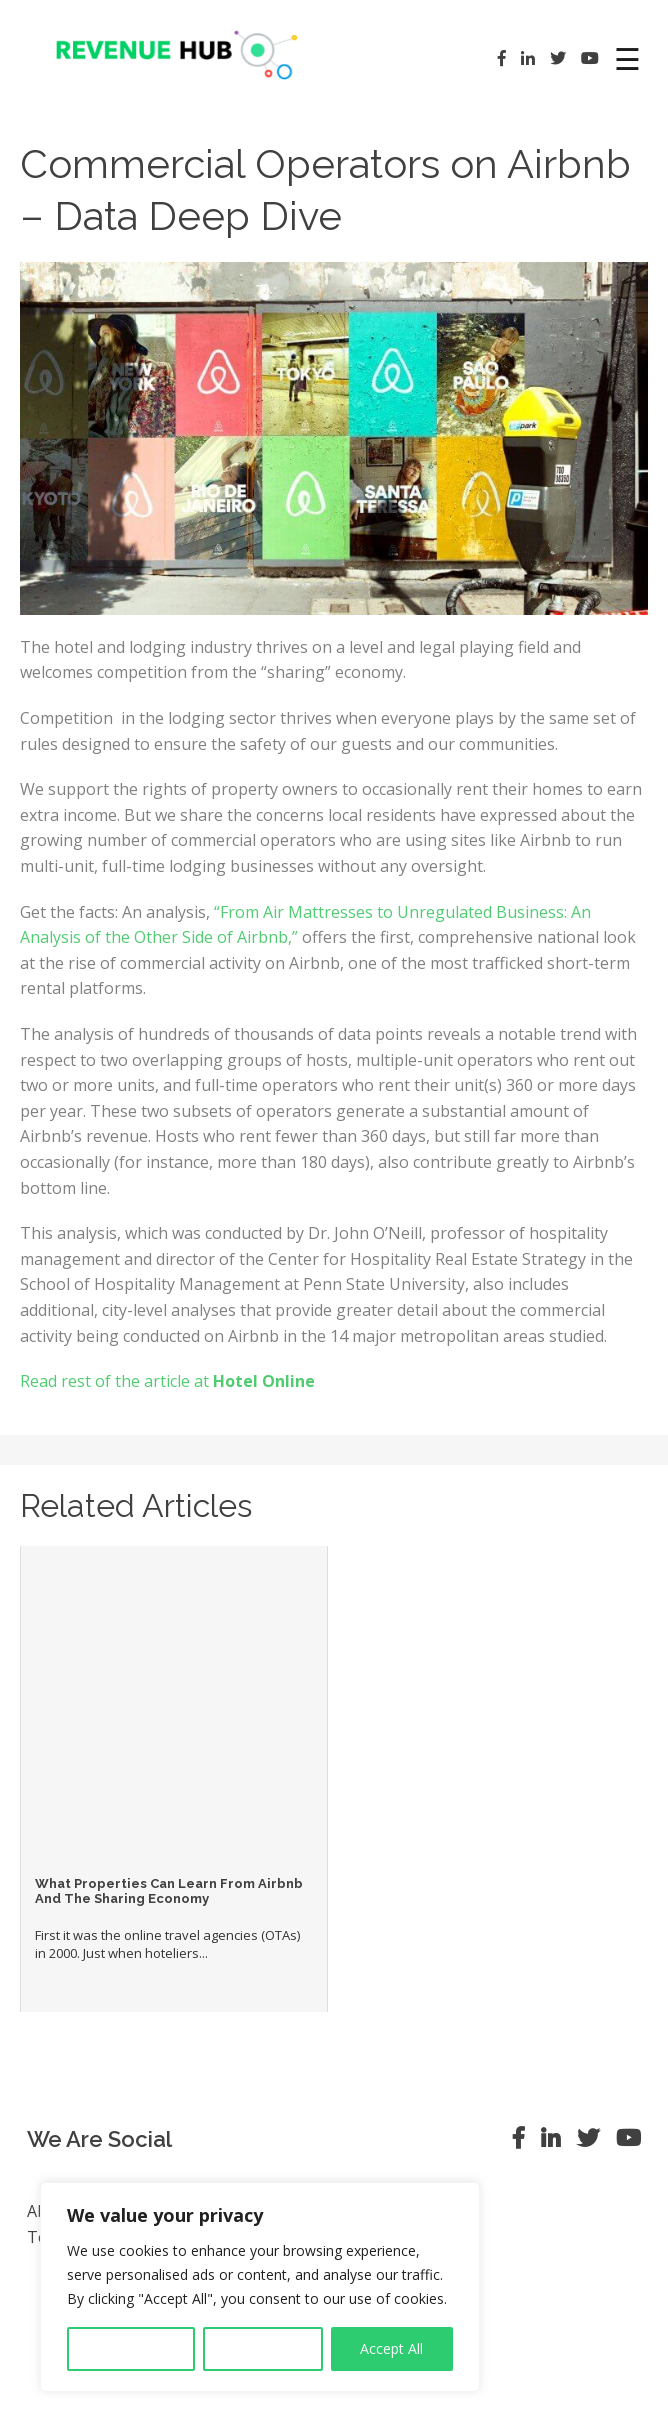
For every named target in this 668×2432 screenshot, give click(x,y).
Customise (131, 2348)
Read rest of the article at (167, 1381)
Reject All (263, 2348)
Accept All (391, 2348)
